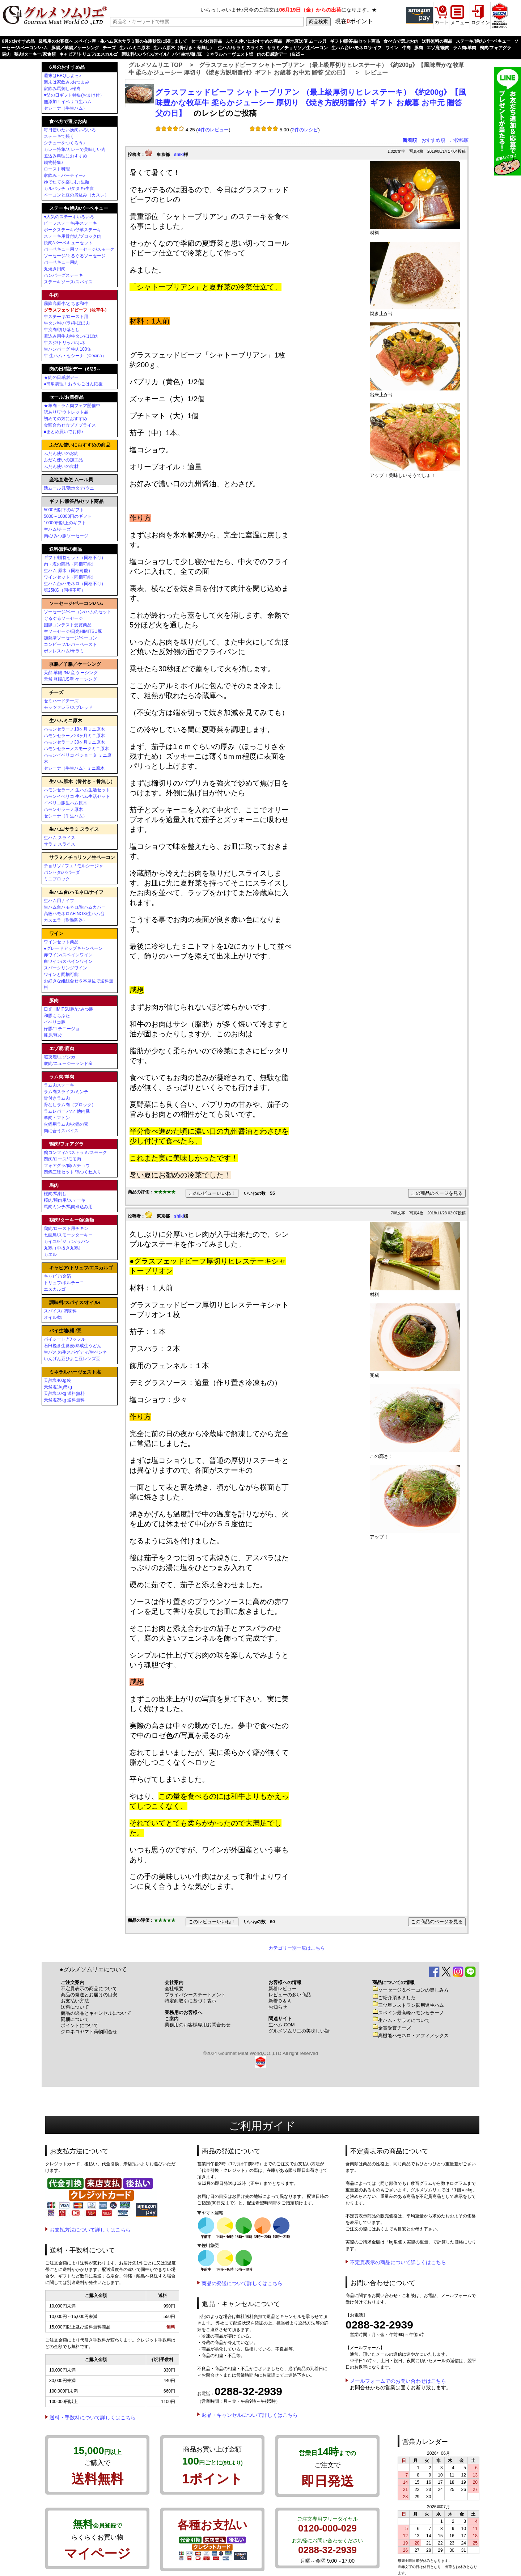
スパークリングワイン (65, 967)
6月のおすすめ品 (18, 41)
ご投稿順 (459, 140)
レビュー (376, 72)
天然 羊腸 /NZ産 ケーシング (71, 672)
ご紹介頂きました (394, 1997)
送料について (75, 2007)
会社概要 (174, 1988)
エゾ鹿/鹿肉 (438, 47)
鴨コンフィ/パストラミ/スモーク (75, 1152)
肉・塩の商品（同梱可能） (70, 564)
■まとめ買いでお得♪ (63, 431)
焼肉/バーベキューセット (68, 242)
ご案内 (172, 2018)
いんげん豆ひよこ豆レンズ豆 (72, 1358)
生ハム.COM (281, 2024)
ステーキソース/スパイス (68, 281)
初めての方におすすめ (65, 418)
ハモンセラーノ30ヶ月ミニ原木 (74, 742)
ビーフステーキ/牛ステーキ (70, 223)
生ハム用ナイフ (59, 900)
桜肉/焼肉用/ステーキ (64, 1200)
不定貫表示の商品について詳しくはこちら (398, 2262)
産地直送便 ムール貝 (306, 41)
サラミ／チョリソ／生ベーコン (297, 47)
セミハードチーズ (61, 700)
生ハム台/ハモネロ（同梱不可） (75, 583)
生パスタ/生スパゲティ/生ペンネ (75, 1352)
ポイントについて (79, 2025)
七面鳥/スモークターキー (68, 1235)
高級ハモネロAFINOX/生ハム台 (74, 913)
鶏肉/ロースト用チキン (66, 1228)
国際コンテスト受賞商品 (68, 624)
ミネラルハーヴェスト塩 (229, 54)
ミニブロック (57, 878)
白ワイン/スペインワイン (68, 961)
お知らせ (277, 2007)
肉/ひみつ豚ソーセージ (66, 535)
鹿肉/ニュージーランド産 (68, 1063)
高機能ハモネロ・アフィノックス (410, 2035)
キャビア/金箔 (57, 1276)
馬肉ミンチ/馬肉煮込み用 (68, 1206)
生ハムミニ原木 (134, 47)
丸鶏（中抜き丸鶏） (63, 1248)
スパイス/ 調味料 (60, 1311)
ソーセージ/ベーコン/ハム (76, 603)
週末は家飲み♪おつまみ (66, 82)
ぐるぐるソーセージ (63, 618)
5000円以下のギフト (64, 509)
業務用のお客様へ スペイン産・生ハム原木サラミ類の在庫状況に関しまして (112, 41)
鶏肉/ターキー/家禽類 (35, 54)
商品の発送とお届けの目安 (89, 1994)
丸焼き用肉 (54, 268)
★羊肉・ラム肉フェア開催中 (72, 405)
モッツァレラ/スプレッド (68, 707)
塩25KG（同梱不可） (64, 590)
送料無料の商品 (437, 41)
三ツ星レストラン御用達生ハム (408, 2005)
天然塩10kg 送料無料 (64, 1393)
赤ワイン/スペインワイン (68, 954)
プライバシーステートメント (195, 1994)
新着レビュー (282, 1988)
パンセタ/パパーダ (62, 872)
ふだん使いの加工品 (63, 459)
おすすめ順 (433, 140)
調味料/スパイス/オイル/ (145, 54)
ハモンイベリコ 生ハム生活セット (77, 796)
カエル (50, 1254)
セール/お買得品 (206, 41)
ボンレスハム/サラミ (64, 650)
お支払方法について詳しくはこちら (90, 2230)
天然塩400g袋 (57, 1380)
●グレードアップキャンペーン (73, 948)
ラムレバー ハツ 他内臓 (67, 1111)
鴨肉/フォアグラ (495, 47)
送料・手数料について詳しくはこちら (93, 2417)
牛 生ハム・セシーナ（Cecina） (75, 355)
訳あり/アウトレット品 (66, 412)
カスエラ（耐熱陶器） (65, 920)
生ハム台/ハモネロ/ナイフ (356, 47)
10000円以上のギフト (65, 522)
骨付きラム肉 (57, 1098)
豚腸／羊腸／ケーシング (75, 47)
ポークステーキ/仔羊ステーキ (72, 229)
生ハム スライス (59, 837)
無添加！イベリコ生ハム (68, 101)
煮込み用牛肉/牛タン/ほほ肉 (71, 336)
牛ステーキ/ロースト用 (66, 316)
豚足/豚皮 (53, 1035)
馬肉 (6, 54)
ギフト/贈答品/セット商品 (355, 41)
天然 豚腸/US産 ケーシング (70, 679)
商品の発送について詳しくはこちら (242, 2283)
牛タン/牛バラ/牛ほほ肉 (67, 323)
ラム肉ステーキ (59, 1085)
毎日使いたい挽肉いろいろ (70, 129)
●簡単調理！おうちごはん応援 (73, 383)
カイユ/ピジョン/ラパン (67, 1241)
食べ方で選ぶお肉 (401, 41)
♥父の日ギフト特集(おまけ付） (74, 95)
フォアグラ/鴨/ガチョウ (67, 1165)
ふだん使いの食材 (61, 466)
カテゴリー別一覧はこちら (296, 1948)
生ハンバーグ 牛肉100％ (67, 349)
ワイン (391, 47)
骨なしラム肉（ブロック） (70, 1104)
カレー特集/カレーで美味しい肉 (75, 149)
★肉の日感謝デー (61, 377)
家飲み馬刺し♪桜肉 (62, 88)
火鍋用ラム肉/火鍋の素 (66, 1124)
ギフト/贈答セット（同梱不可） (75, 557)
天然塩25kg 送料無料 (64, 1400)
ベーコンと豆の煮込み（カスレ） (76, 195)
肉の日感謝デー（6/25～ (280, 54)
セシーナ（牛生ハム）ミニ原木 (74, 768)
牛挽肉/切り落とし (62, 329)
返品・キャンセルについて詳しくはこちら (250, 2415)
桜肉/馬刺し (55, 1193)
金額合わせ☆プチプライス (70, 425)
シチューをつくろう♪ (64, 142)
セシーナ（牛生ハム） (65, 108)
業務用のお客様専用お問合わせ (197, 2024)
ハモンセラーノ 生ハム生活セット (77, 789)
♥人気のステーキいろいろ (69, 216)
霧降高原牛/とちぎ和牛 (66, 303)
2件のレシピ (305, 129)
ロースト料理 (57, 169)
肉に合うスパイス (61, 1130)
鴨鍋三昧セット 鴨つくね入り (72, 1172)
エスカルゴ (54, 1289)
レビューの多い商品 (289, 1994)
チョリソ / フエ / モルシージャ (73, 865)
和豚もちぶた (57, 1015)
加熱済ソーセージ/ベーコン (70, 637)
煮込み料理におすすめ (65, 155)
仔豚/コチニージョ (62, 1028)
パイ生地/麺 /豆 (187, 54)
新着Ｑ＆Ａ (280, 2001)
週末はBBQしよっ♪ (62, 75)
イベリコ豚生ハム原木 (65, 802)
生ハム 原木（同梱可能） (68, 570)
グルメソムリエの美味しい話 (299, 2031)
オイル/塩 (53, 1317)
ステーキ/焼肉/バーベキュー (483, 41)
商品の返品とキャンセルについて (96, 2013)
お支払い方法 (75, 2001)
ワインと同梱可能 (61, 974)
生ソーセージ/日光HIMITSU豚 (73, 631)
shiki (179, 154)
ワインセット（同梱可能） (70, 577)
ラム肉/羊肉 (464, 47)
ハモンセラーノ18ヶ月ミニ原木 (74, 729)
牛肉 (406, 47)
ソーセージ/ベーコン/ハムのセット (77, 611)
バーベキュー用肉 (61, 262)
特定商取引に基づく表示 (190, 2001)
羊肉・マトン (57, 1117)
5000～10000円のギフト (68, 516)
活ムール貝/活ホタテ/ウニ (69, 488)
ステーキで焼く (59, 136)
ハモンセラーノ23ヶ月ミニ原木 (74, 735)
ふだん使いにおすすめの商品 (254, 41)
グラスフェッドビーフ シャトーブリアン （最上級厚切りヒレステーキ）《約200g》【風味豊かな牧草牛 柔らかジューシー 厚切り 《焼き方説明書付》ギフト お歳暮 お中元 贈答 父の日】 (310, 103)
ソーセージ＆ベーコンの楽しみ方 (410, 1990)
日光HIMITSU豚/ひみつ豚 (68, 1009)
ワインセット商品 (61, 941)
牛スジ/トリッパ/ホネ (64, 342)
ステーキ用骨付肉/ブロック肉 (72, 236)
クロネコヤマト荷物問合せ (89, 2031)
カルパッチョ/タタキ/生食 (69, 188)
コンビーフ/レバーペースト (70, 644)
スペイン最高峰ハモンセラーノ (408, 2012)
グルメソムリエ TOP (155, 65)
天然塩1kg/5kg (58, 1386)
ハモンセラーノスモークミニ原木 (76, 748)
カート (442, 22)
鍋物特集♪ (53, 162)
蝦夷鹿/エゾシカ (59, 1056)
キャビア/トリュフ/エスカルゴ (88, 54)
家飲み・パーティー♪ (64, 175)
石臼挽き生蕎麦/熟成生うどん (72, 1345)
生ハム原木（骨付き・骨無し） (183, 47)
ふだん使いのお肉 (61, 453)
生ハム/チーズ (57, 529)
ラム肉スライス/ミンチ (66, 1091)
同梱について (75, 2019)
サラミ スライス (59, 844)
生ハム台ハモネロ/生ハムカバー (75, 907)
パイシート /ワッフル (64, 1339)
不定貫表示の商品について (89, 1988)
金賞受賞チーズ (391, 2028)
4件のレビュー (213, 129)
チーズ (109, 47)
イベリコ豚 (54, 1022)
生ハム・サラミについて (401, 2020)
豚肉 (418, 47)
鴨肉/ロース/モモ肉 (62, 1159)
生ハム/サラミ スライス (241, 47)
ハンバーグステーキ (63, 275)
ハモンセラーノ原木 (63, 809)
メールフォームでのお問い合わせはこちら (398, 2381)
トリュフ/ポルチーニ (64, 1282)
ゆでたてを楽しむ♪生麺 (66, 182)
